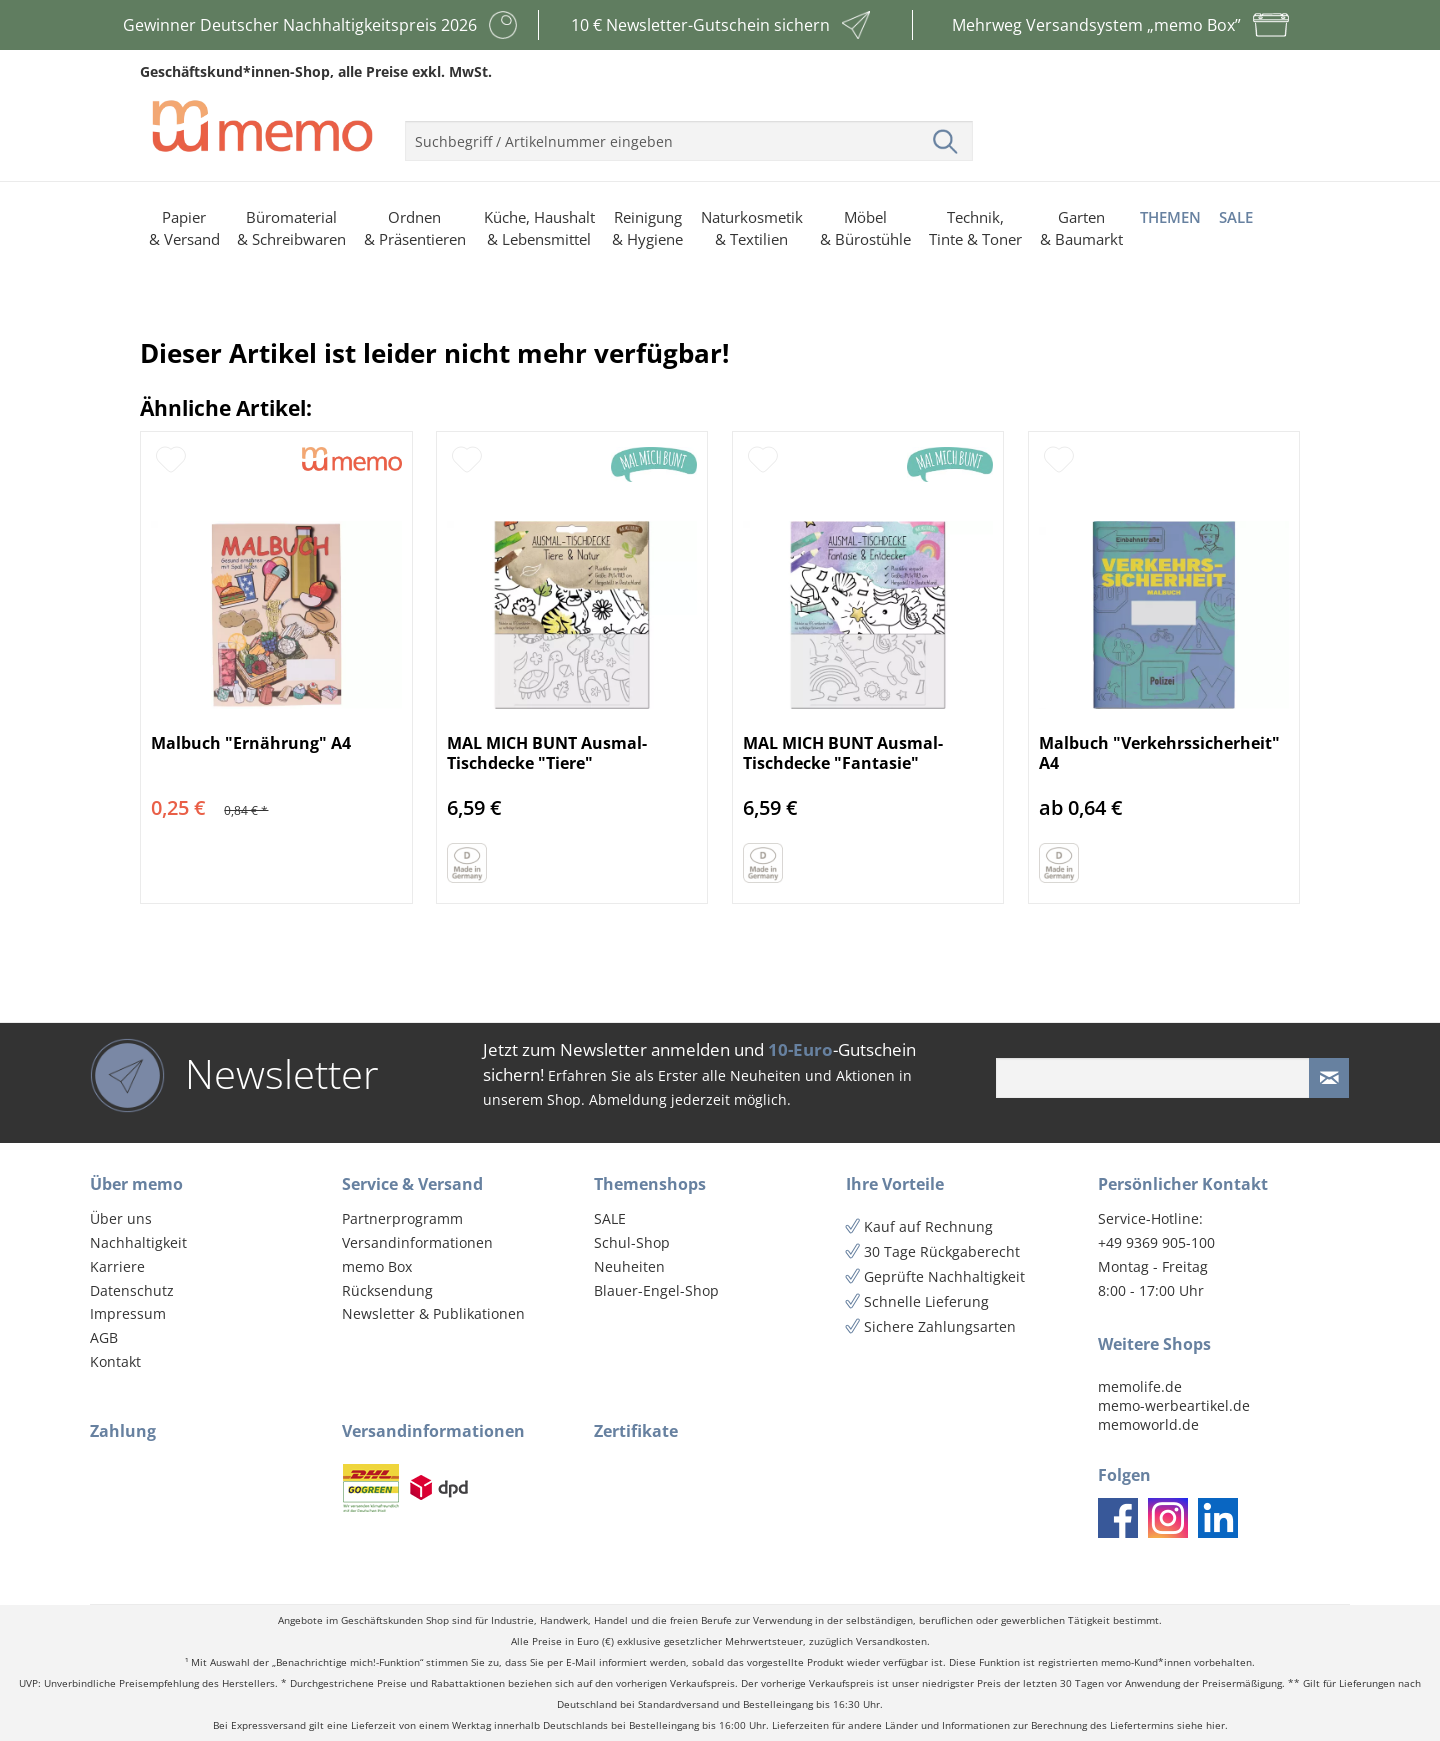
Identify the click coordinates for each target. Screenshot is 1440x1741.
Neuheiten (629, 1266)
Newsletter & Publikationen (433, 1313)
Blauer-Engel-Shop (656, 1290)
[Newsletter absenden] (1329, 1078)
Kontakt (115, 1361)
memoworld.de (1148, 1424)
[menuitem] (689, 133)
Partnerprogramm (402, 1218)
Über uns (121, 1218)
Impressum (128, 1313)
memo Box (377, 1266)
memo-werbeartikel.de (1174, 1405)
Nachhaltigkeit (138, 1242)
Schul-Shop (632, 1242)
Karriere (117, 1266)
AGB (104, 1337)
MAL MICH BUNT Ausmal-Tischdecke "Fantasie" (843, 753)
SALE (610, 1218)
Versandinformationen (417, 1242)
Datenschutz (132, 1290)
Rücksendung (387, 1290)
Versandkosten (891, 1641)
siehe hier (1201, 1725)
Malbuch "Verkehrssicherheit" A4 (1159, 753)
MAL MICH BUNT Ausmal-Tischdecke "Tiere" (547, 753)
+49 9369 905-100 (1156, 1242)
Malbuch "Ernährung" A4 (251, 743)
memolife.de (1140, 1386)
